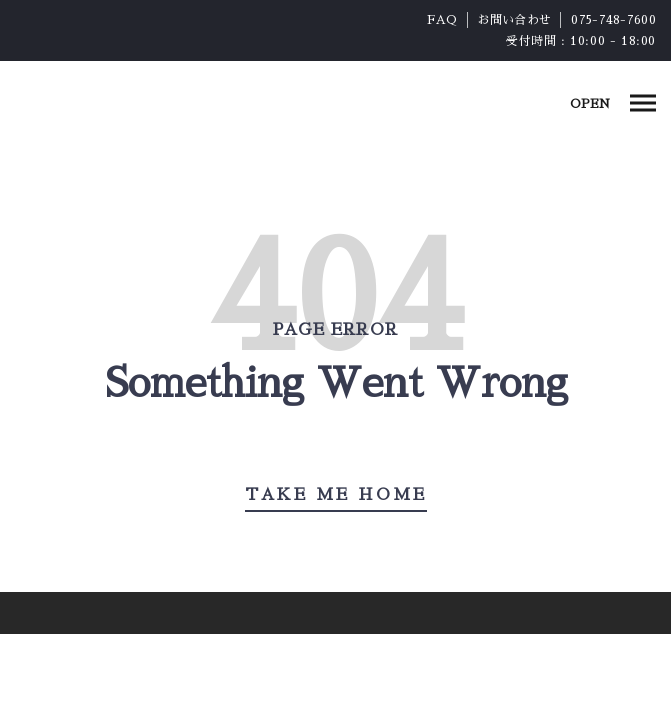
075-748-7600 (613, 20)
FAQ (442, 20)
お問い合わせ (515, 20)
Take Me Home (336, 495)
